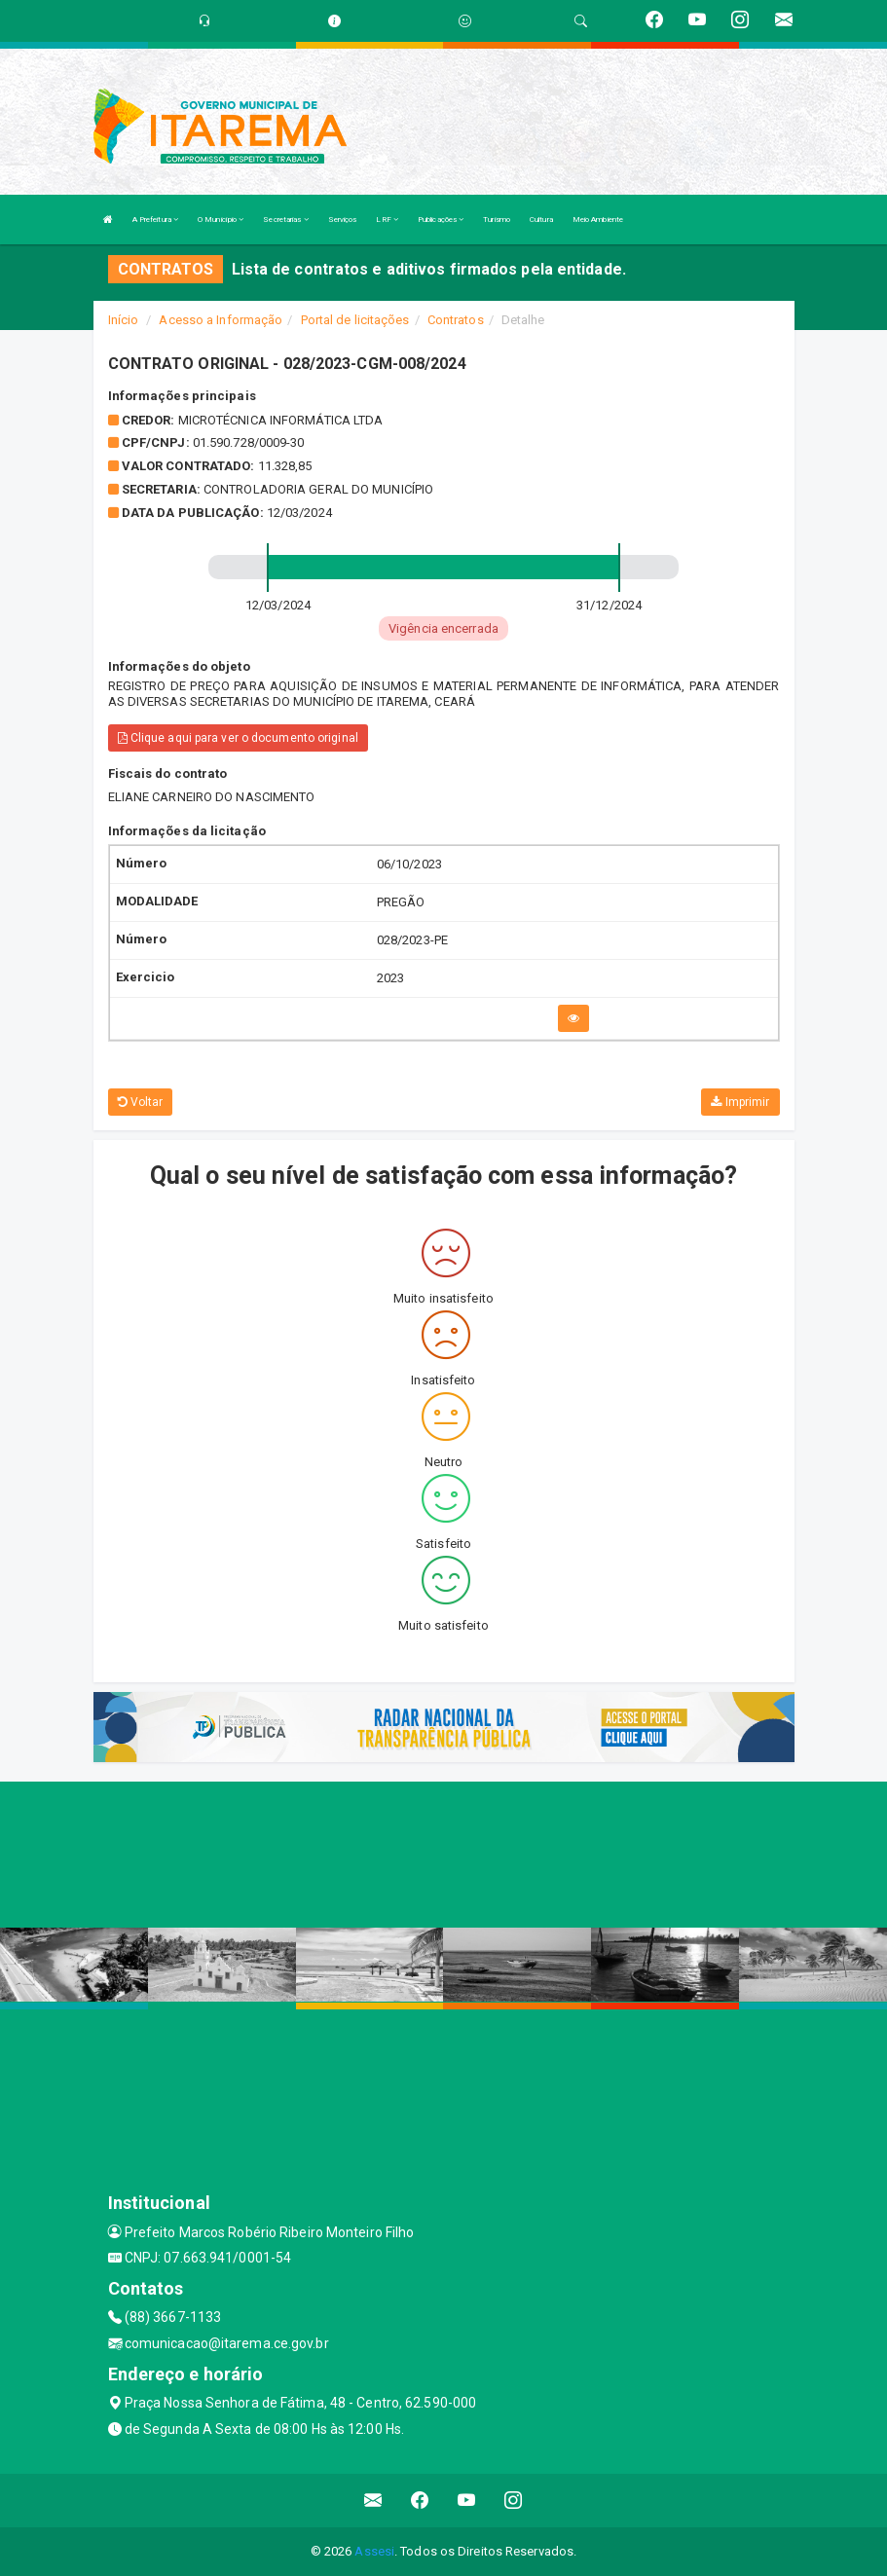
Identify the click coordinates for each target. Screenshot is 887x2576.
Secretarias (285, 219)
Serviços (342, 219)
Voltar (141, 1102)
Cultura (541, 219)
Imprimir (740, 1102)
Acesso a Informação (220, 320)
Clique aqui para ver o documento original (238, 738)
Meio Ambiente (598, 219)
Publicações (440, 219)
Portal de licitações (355, 320)
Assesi (374, 2551)
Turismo (496, 219)
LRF (387, 219)
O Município (220, 219)
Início (123, 320)
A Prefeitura (155, 219)
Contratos (455, 320)
